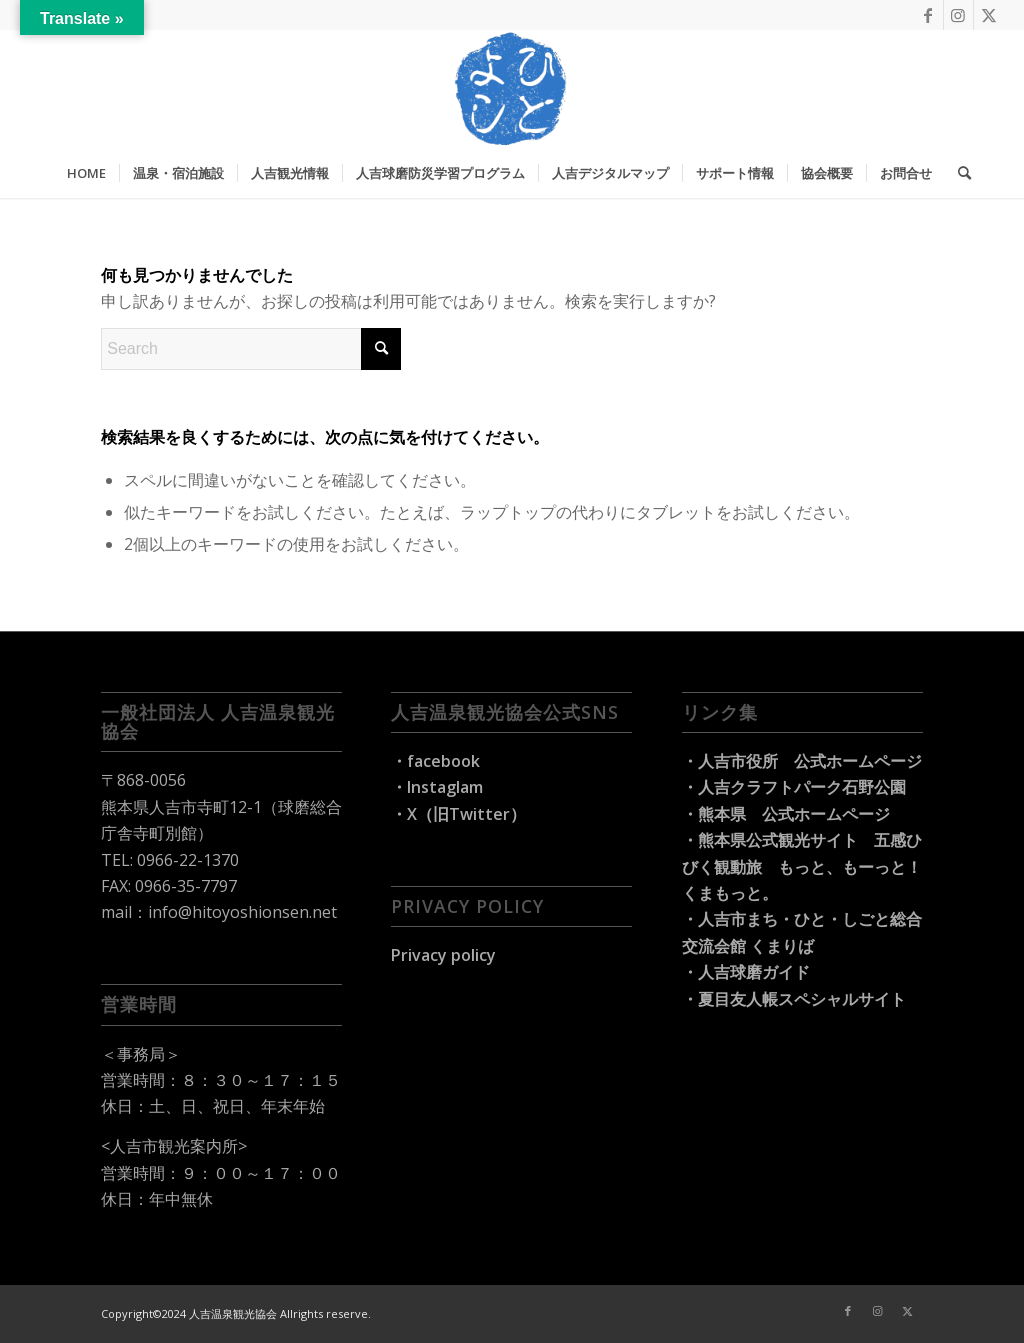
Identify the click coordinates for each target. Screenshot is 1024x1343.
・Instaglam (437, 787)
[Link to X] (989, 15)
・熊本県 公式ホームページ (786, 814)
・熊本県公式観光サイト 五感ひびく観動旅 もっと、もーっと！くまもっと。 (802, 866)
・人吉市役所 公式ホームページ (802, 761)
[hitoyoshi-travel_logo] (512, 89)
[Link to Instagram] (958, 15)
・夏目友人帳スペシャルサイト (794, 999)
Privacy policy (443, 955)
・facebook (435, 761)
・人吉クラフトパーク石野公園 (794, 787)
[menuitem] (86, 173)
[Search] (958, 173)
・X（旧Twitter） (458, 814)
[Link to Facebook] (928, 15)
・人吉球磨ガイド (746, 972)
